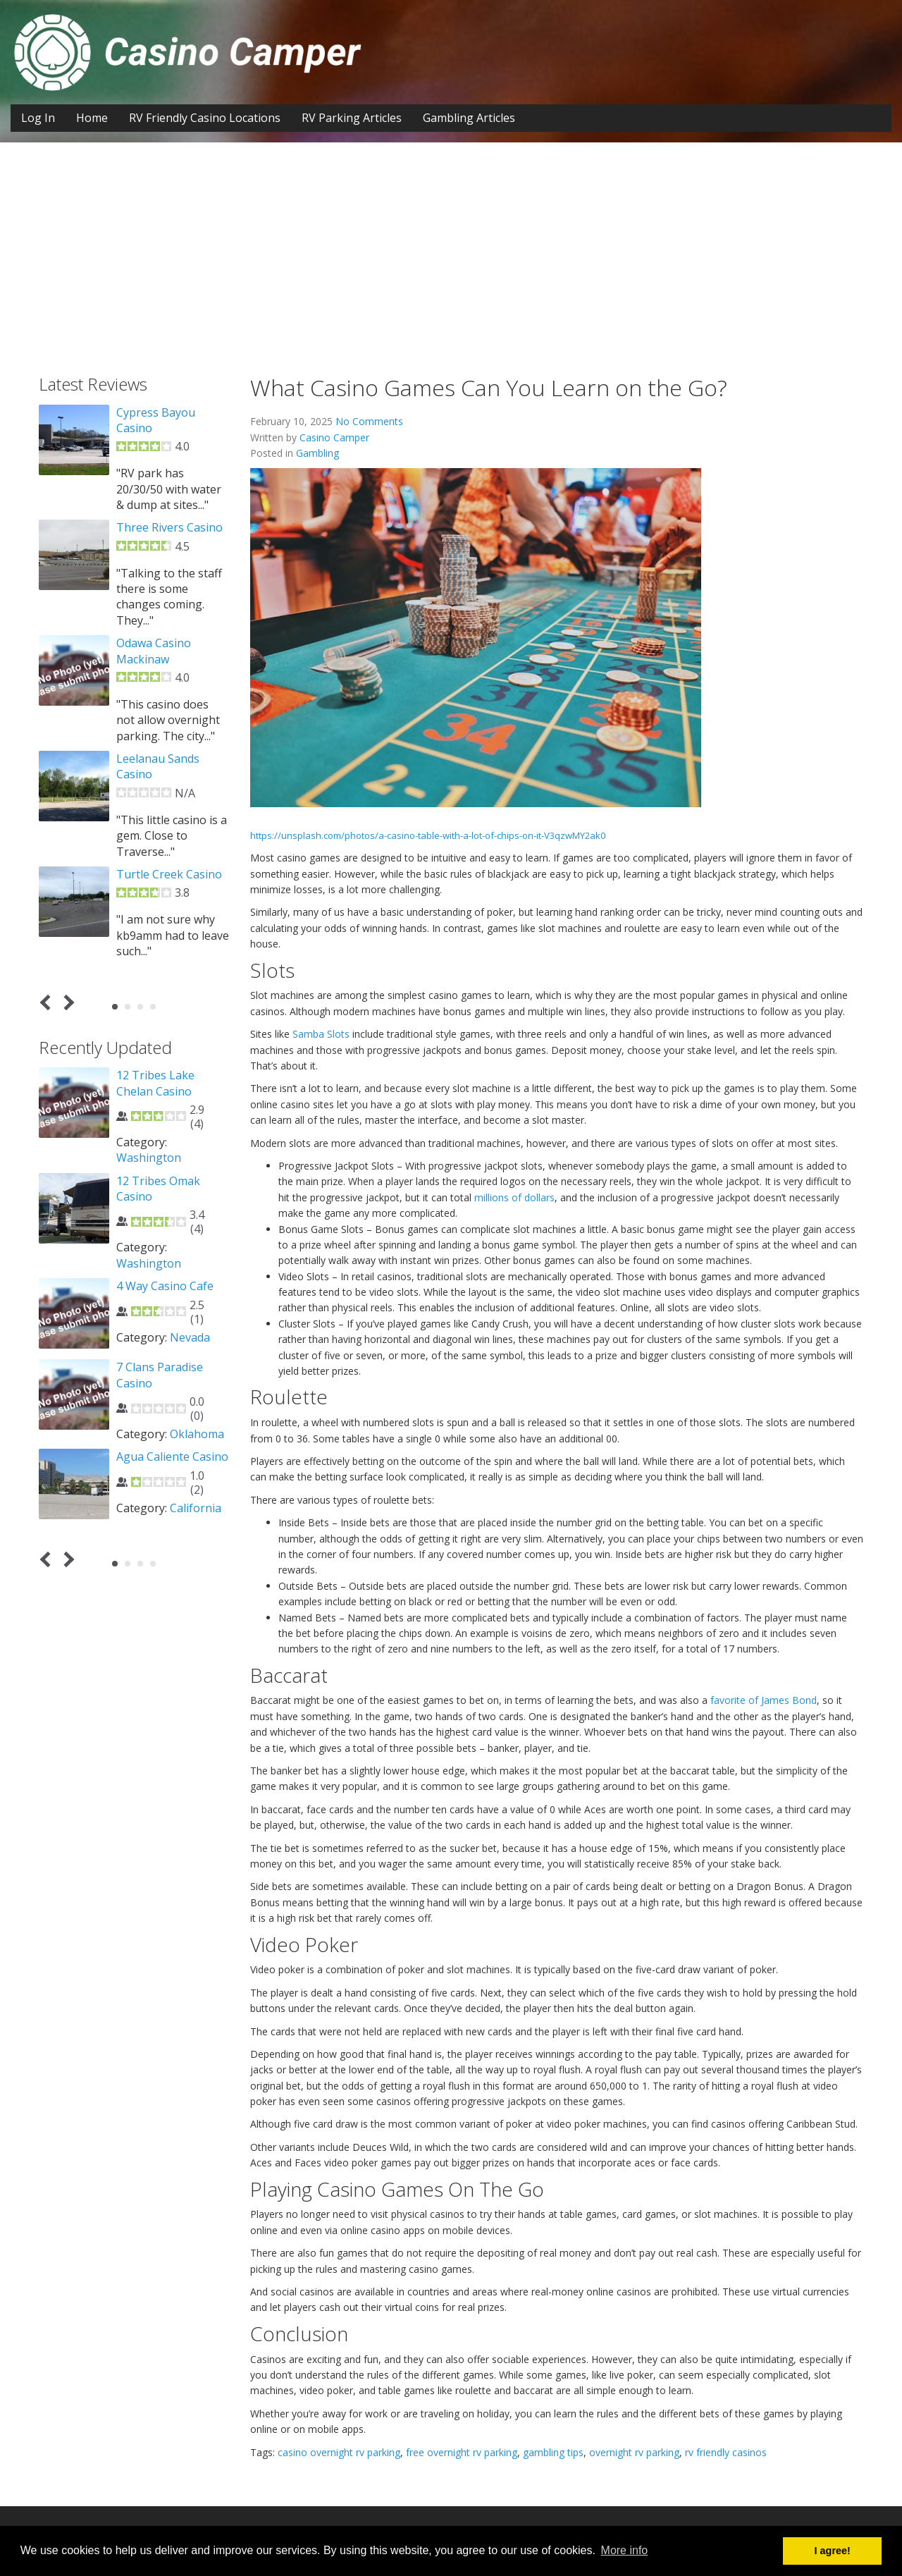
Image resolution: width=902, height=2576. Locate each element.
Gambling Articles (469, 117)
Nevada (190, 1337)
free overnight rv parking (461, 2452)
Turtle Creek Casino (169, 874)
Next (66, 1002)
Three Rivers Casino (169, 527)
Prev (48, 1002)
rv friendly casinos (726, 2452)
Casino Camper (334, 437)
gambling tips (553, 2452)
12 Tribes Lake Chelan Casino (155, 1082)
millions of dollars (514, 1197)
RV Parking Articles (352, 117)
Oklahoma (197, 1434)
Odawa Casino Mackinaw (153, 650)
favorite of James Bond (763, 1700)
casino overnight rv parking (339, 2452)
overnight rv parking (634, 2452)
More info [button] (624, 2550)
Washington (148, 1157)
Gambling (317, 453)
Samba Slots (321, 1034)
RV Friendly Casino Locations (204, 117)
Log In (38, 117)
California (195, 1508)
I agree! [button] (833, 2550)
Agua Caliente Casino (172, 1456)
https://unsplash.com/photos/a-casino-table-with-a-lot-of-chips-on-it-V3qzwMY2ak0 (427, 835)
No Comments (369, 421)
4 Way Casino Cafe (165, 1286)
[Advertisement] (451, 248)
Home (92, 117)
